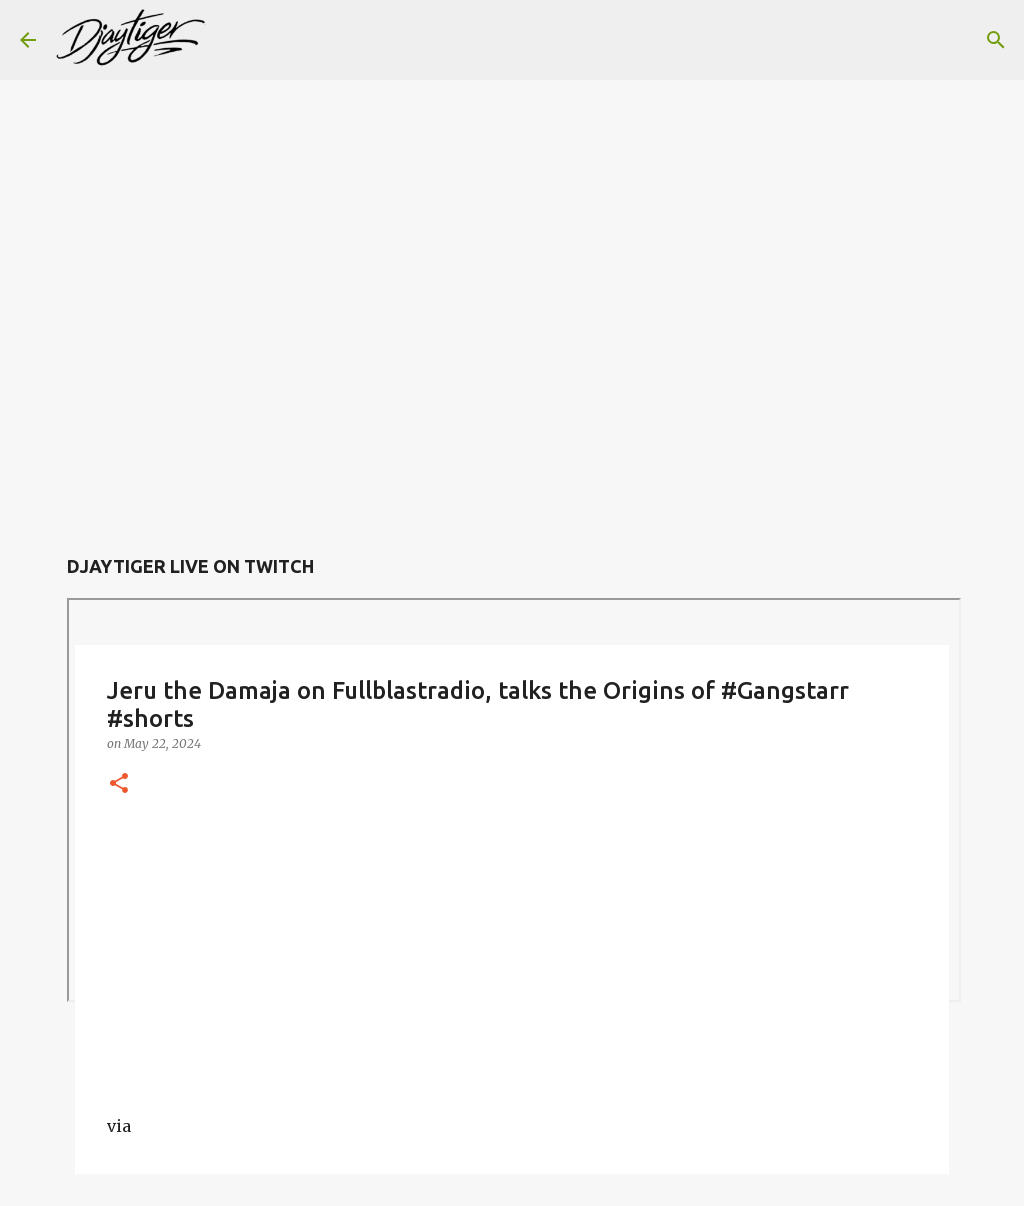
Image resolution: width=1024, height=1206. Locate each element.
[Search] (234, 40)
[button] (119, 784)
